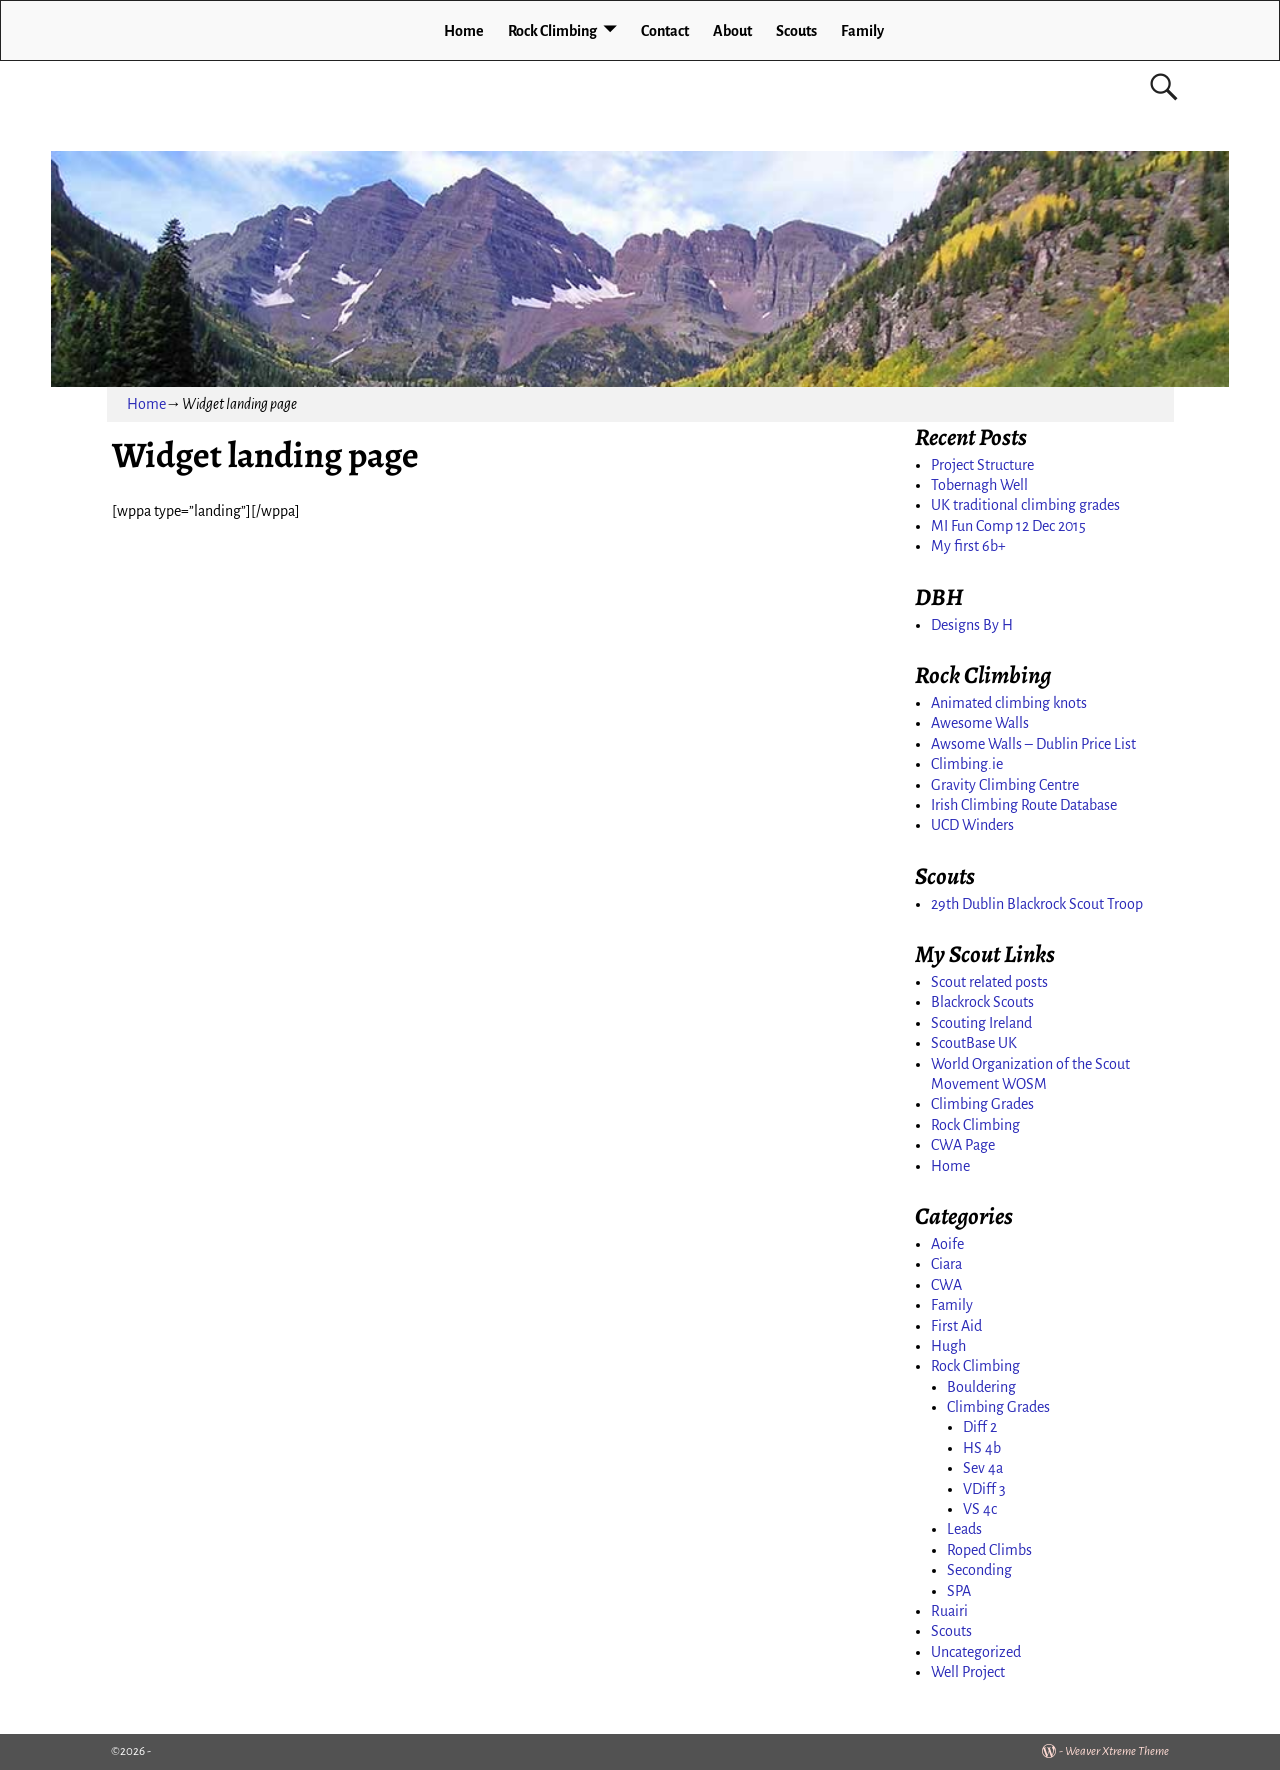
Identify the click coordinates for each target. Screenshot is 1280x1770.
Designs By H (972, 625)
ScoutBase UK (974, 1043)
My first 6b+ (968, 546)
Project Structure (982, 465)
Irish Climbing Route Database (1024, 805)
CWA (946, 1285)
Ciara (946, 1264)
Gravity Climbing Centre (1005, 785)
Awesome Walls (980, 723)
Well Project (968, 1672)
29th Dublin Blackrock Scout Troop (1037, 904)
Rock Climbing (552, 31)
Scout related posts (989, 982)
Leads (964, 1529)
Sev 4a (983, 1468)
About (732, 31)
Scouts (796, 31)
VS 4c (980, 1509)
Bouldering (981, 1387)
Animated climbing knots (1009, 703)
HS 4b (982, 1448)
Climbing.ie (967, 764)
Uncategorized (976, 1652)
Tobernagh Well (979, 485)
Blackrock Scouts (982, 1002)
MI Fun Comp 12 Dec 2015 (1008, 526)
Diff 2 (980, 1427)
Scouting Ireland (981, 1023)
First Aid (956, 1326)
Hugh (948, 1346)
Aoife (947, 1244)
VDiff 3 (984, 1489)
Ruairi (949, 1611)
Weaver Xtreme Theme (1117, 1751)
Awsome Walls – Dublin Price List (1033, 744)
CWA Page (963, 1145)
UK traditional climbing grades (1025, 505)
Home (464, 31)
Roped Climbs (989, 1550)
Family (862, 31)
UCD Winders (972, 825)
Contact (665, 31)
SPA (959, 1591)
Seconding (979, 1570)
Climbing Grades (982, 1104)
